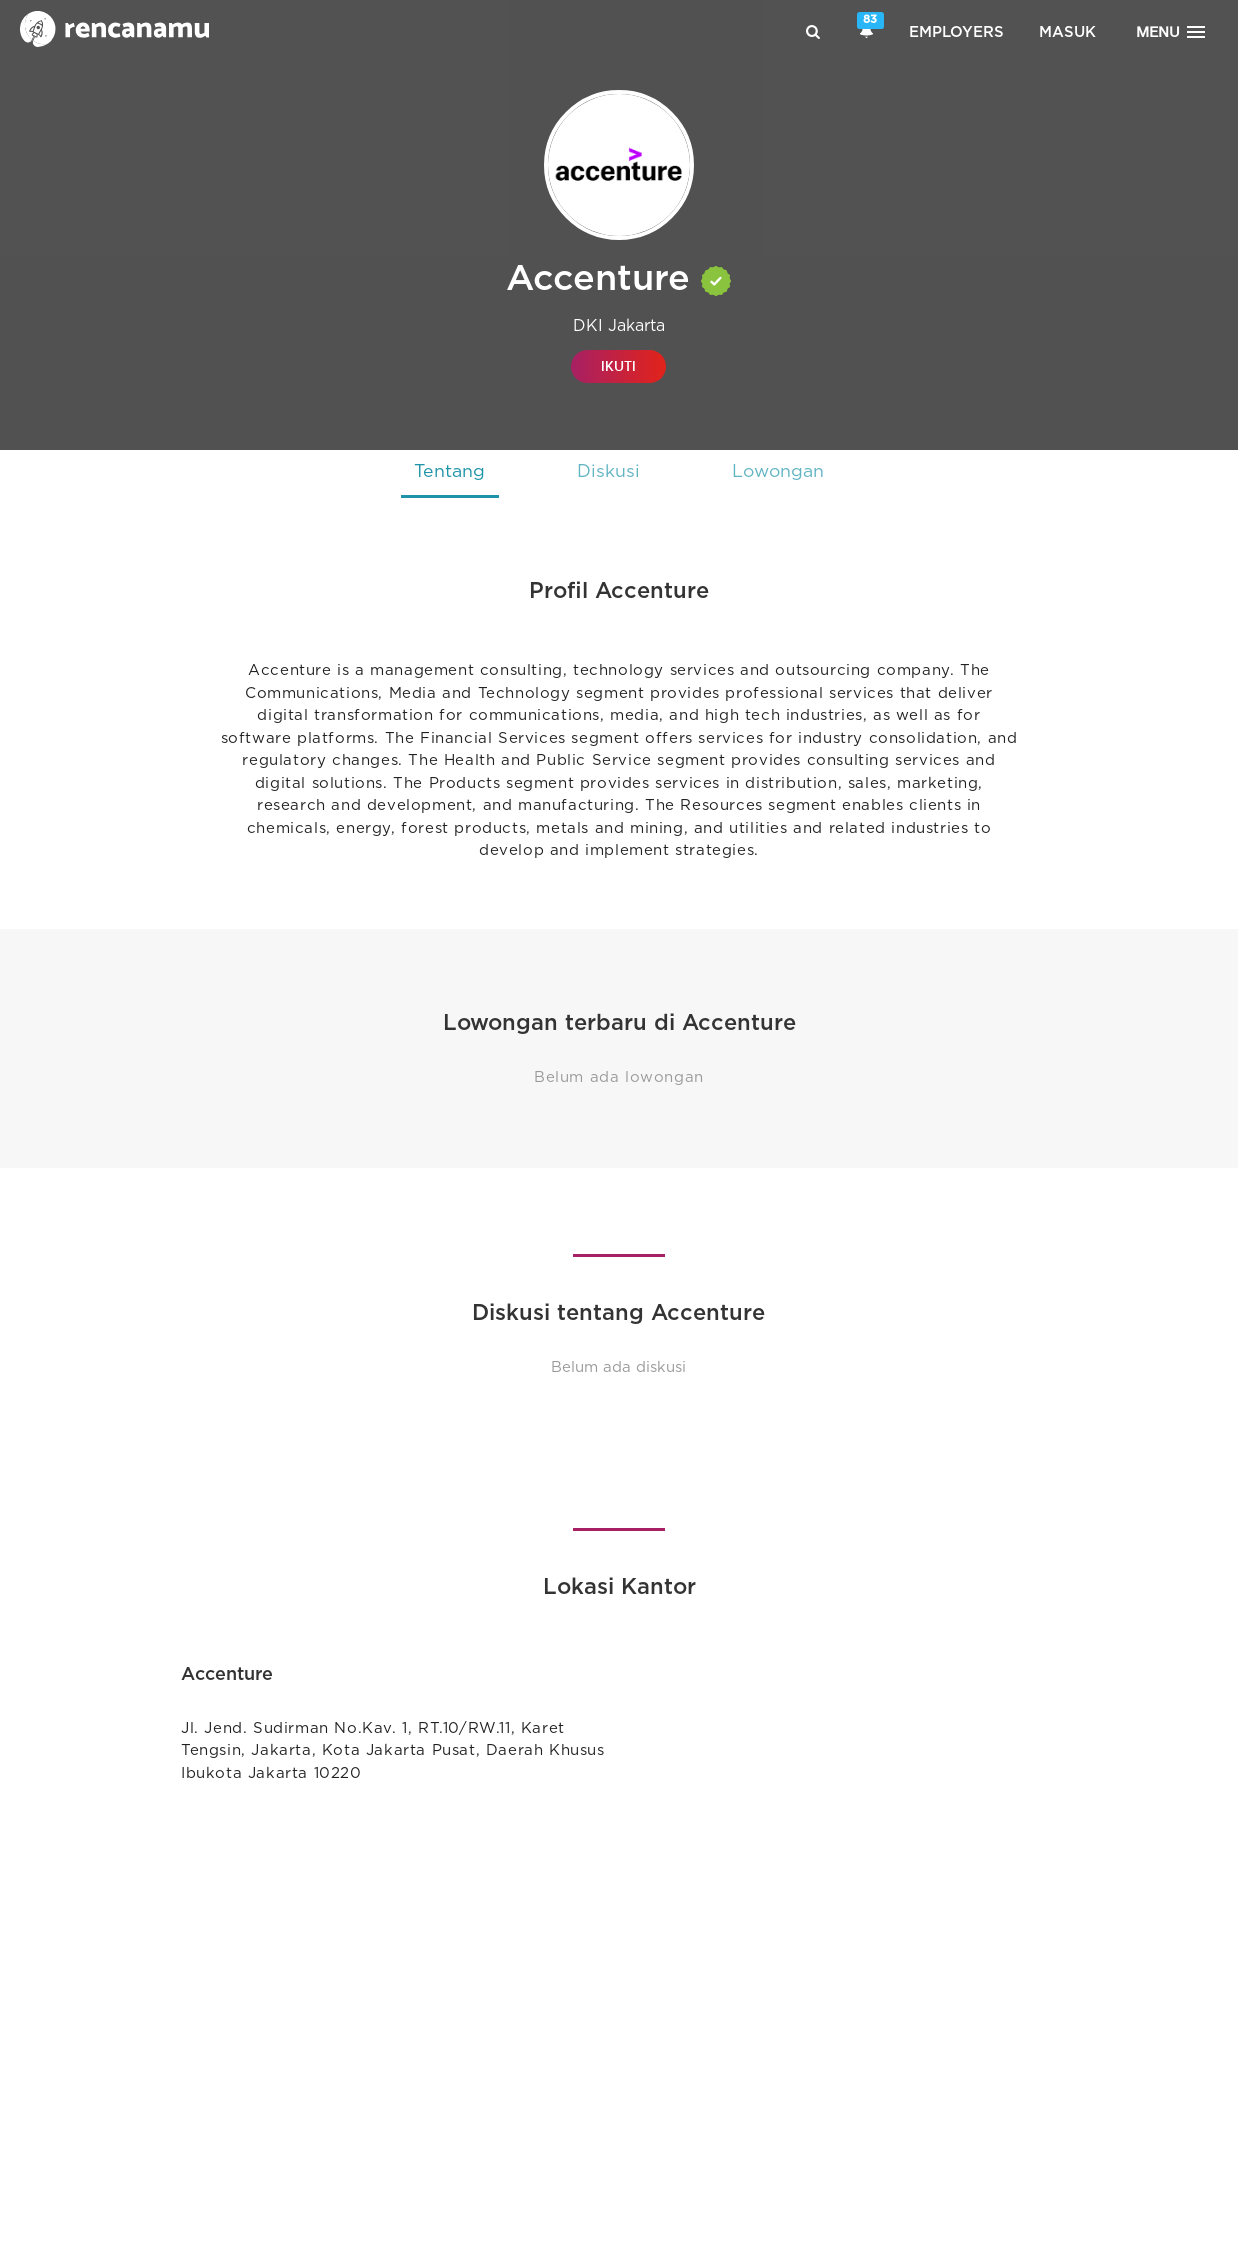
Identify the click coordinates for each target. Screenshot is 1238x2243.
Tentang (445, 472)
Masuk (1067, 32)
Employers (956, 32)
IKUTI (618, 366)
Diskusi (607, 472)
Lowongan (781, 472)
